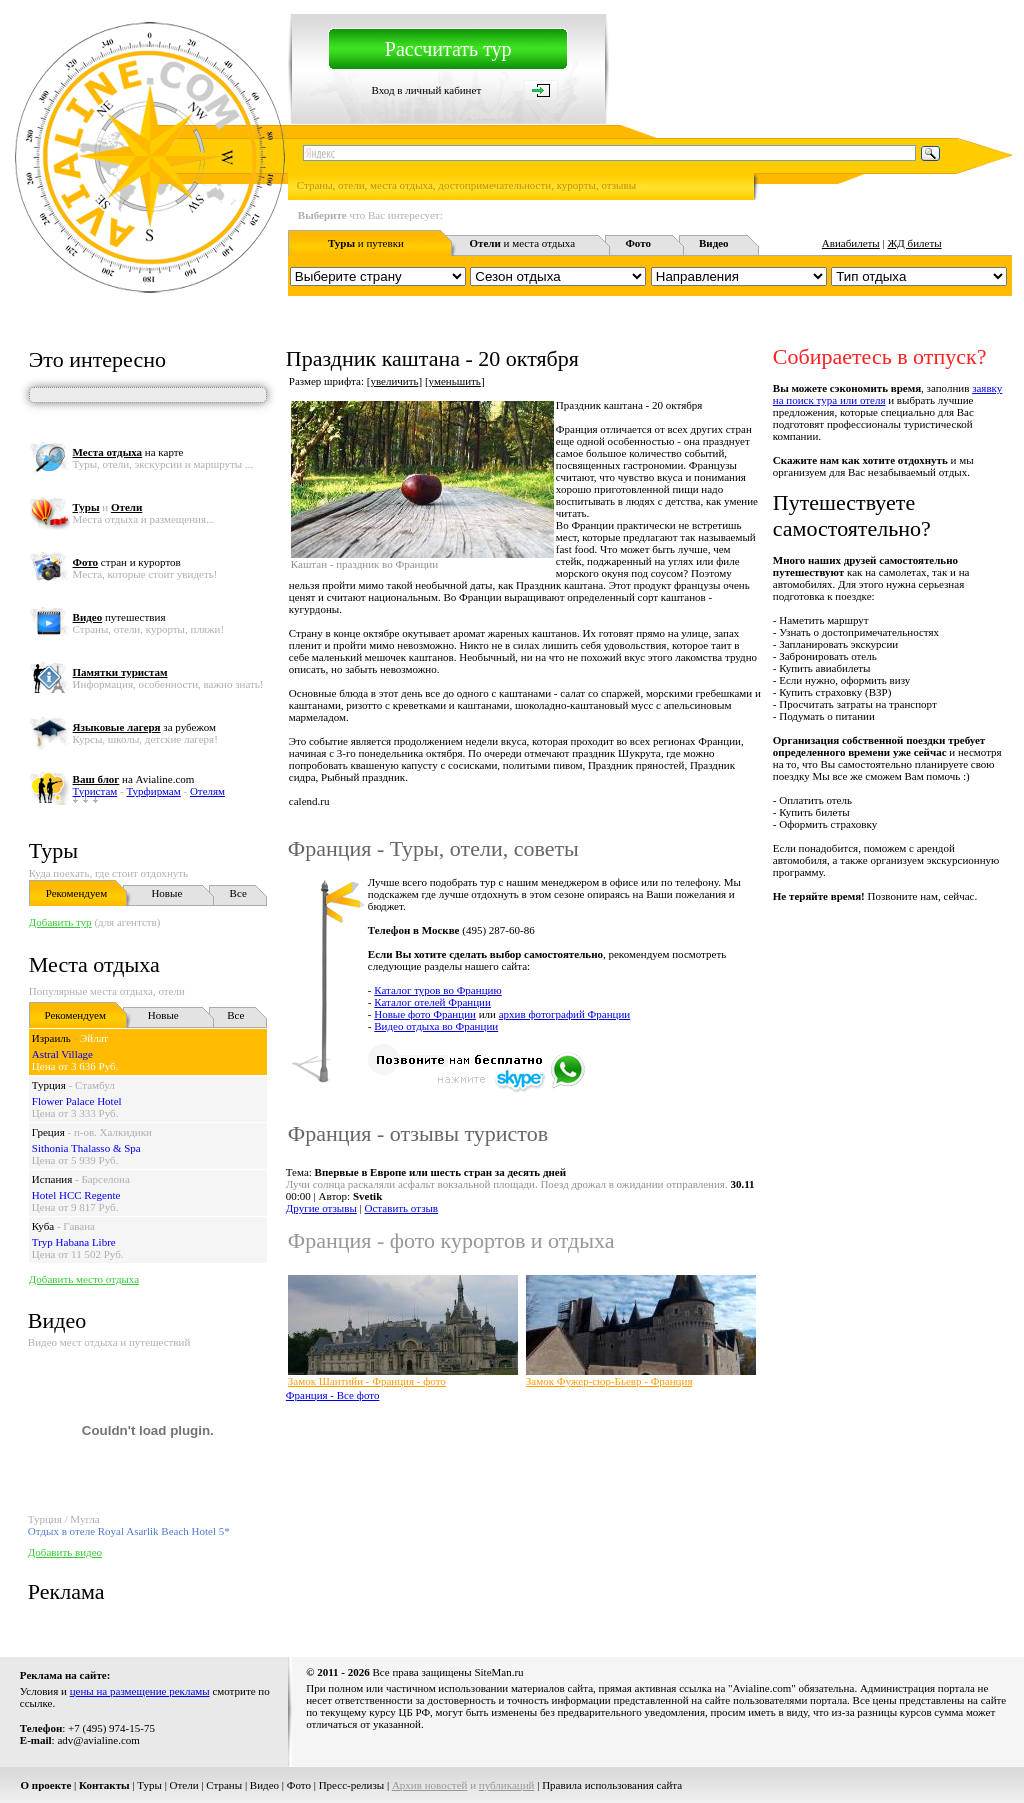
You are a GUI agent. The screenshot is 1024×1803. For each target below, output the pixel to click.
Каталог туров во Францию (437, 990)
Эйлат (94, 1038)
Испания (52, 1179)
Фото (299, 1785)
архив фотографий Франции (565, 1014)
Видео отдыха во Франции (436, 1026)
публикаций (507, 1785)
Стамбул (95, 1085)
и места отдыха (522, 243)
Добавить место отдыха (84, 1279)
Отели (184, 1785)
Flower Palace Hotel (77, 1101)
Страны (224, 1785)
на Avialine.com (134, 779)
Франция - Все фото (333, 1395)
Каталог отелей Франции (432, 1002)
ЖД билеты (914, 243)
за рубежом (144, 727)
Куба (43, 1226)
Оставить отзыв (402, 1208)
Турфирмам (153, 791)
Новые (166, 893)
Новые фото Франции (425, 1014)
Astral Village (62, 1054)
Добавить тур (60, 922)
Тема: (426, 1172)
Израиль (51, 1038)
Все (238, 893)
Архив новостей (430, 1785)
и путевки (366, 243)
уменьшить (455, 381)
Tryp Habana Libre (74, 1242)
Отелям (207, 791)
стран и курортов (127, 562)
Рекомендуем (76, 893)
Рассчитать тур (448, 49)
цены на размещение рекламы (140, 1691)
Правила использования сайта (612, 1785)
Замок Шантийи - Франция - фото (367, 1381)
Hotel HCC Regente (76, 1195)
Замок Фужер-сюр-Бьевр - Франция (609, 1381)
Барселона (105, 1179)
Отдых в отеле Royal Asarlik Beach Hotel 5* (129, 1531)
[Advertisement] (648, 1460)
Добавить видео (65, 1552)
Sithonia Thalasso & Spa (86, 1148)
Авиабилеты (851, 243)
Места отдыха (94, 964)
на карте (128, 452)
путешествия (119, 617)
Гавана (79, 1226)
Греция (48, 1132)
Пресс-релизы (352, 1785)
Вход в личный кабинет (427, 90)
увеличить (394, 381)
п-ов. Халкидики (113, 1132)
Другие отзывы (321, 1208)
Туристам (95, 791)
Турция (49, 1085)
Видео (264, 1785)
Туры (53, 850)
